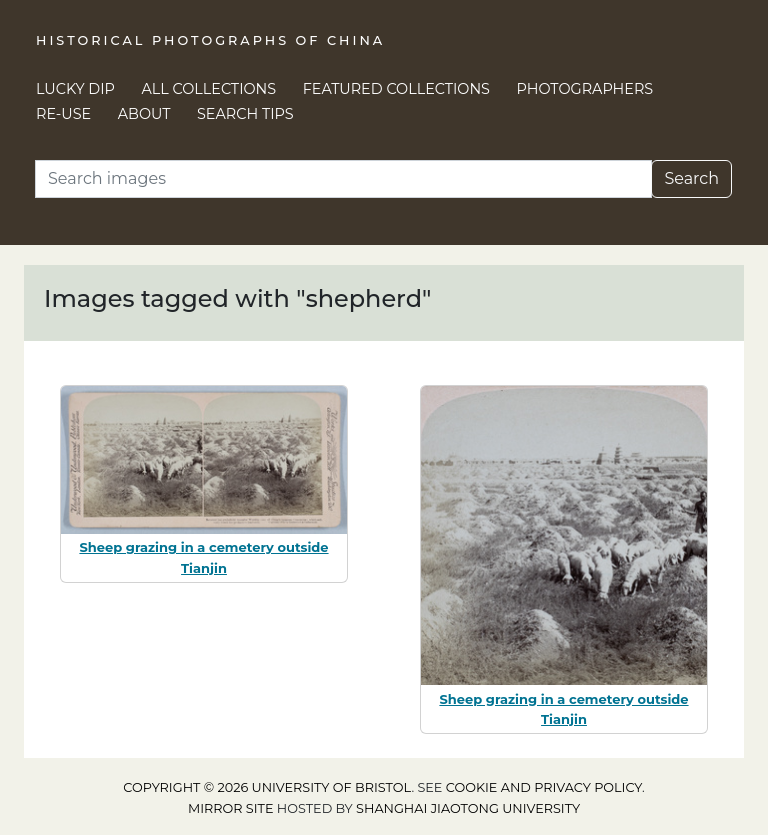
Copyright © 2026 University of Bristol (267, 787)
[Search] (343, 179)
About (144, 114)
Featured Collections (396, 89)
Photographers (585, 89)
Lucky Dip (75, 89)
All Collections (209, 89)
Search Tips (245, 114)
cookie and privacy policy (544, 787)
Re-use (63, 114)
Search (691, 178)
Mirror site (231, 808)
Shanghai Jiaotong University (468, 808)
